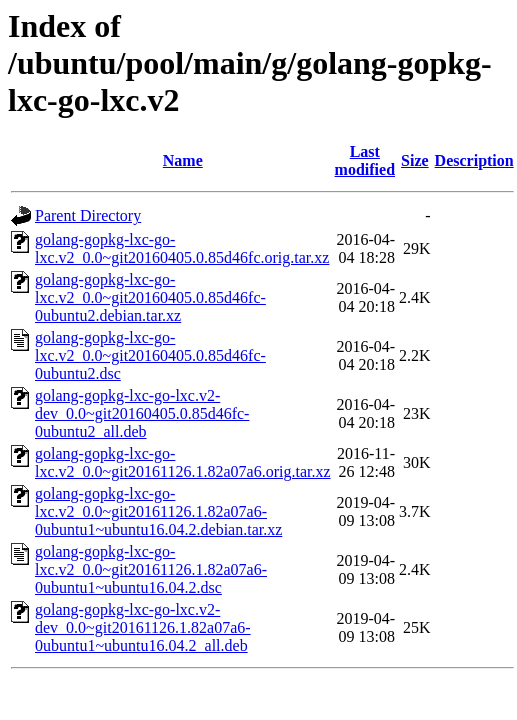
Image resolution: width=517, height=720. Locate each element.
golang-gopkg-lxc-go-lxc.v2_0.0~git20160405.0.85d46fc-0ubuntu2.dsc (150, 355)
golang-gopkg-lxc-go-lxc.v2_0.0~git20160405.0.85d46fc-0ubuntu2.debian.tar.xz (150, 297)
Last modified (365, 160)
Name (183, 160)
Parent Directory (88, 215)
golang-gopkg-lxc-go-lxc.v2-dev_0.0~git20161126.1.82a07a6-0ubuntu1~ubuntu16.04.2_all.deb (143, 627)
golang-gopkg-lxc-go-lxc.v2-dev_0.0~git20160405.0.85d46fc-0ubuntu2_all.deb (142, 413)
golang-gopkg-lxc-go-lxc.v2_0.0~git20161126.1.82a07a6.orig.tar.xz (183, 462)
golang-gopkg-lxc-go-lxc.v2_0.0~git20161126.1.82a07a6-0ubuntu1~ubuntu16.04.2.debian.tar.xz (158, 511)
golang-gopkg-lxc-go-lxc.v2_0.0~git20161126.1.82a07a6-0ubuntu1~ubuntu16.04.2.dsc (151, 569)
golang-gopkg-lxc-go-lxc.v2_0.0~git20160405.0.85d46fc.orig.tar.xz (182, 248)
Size (415, 160)
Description (474, 160)
